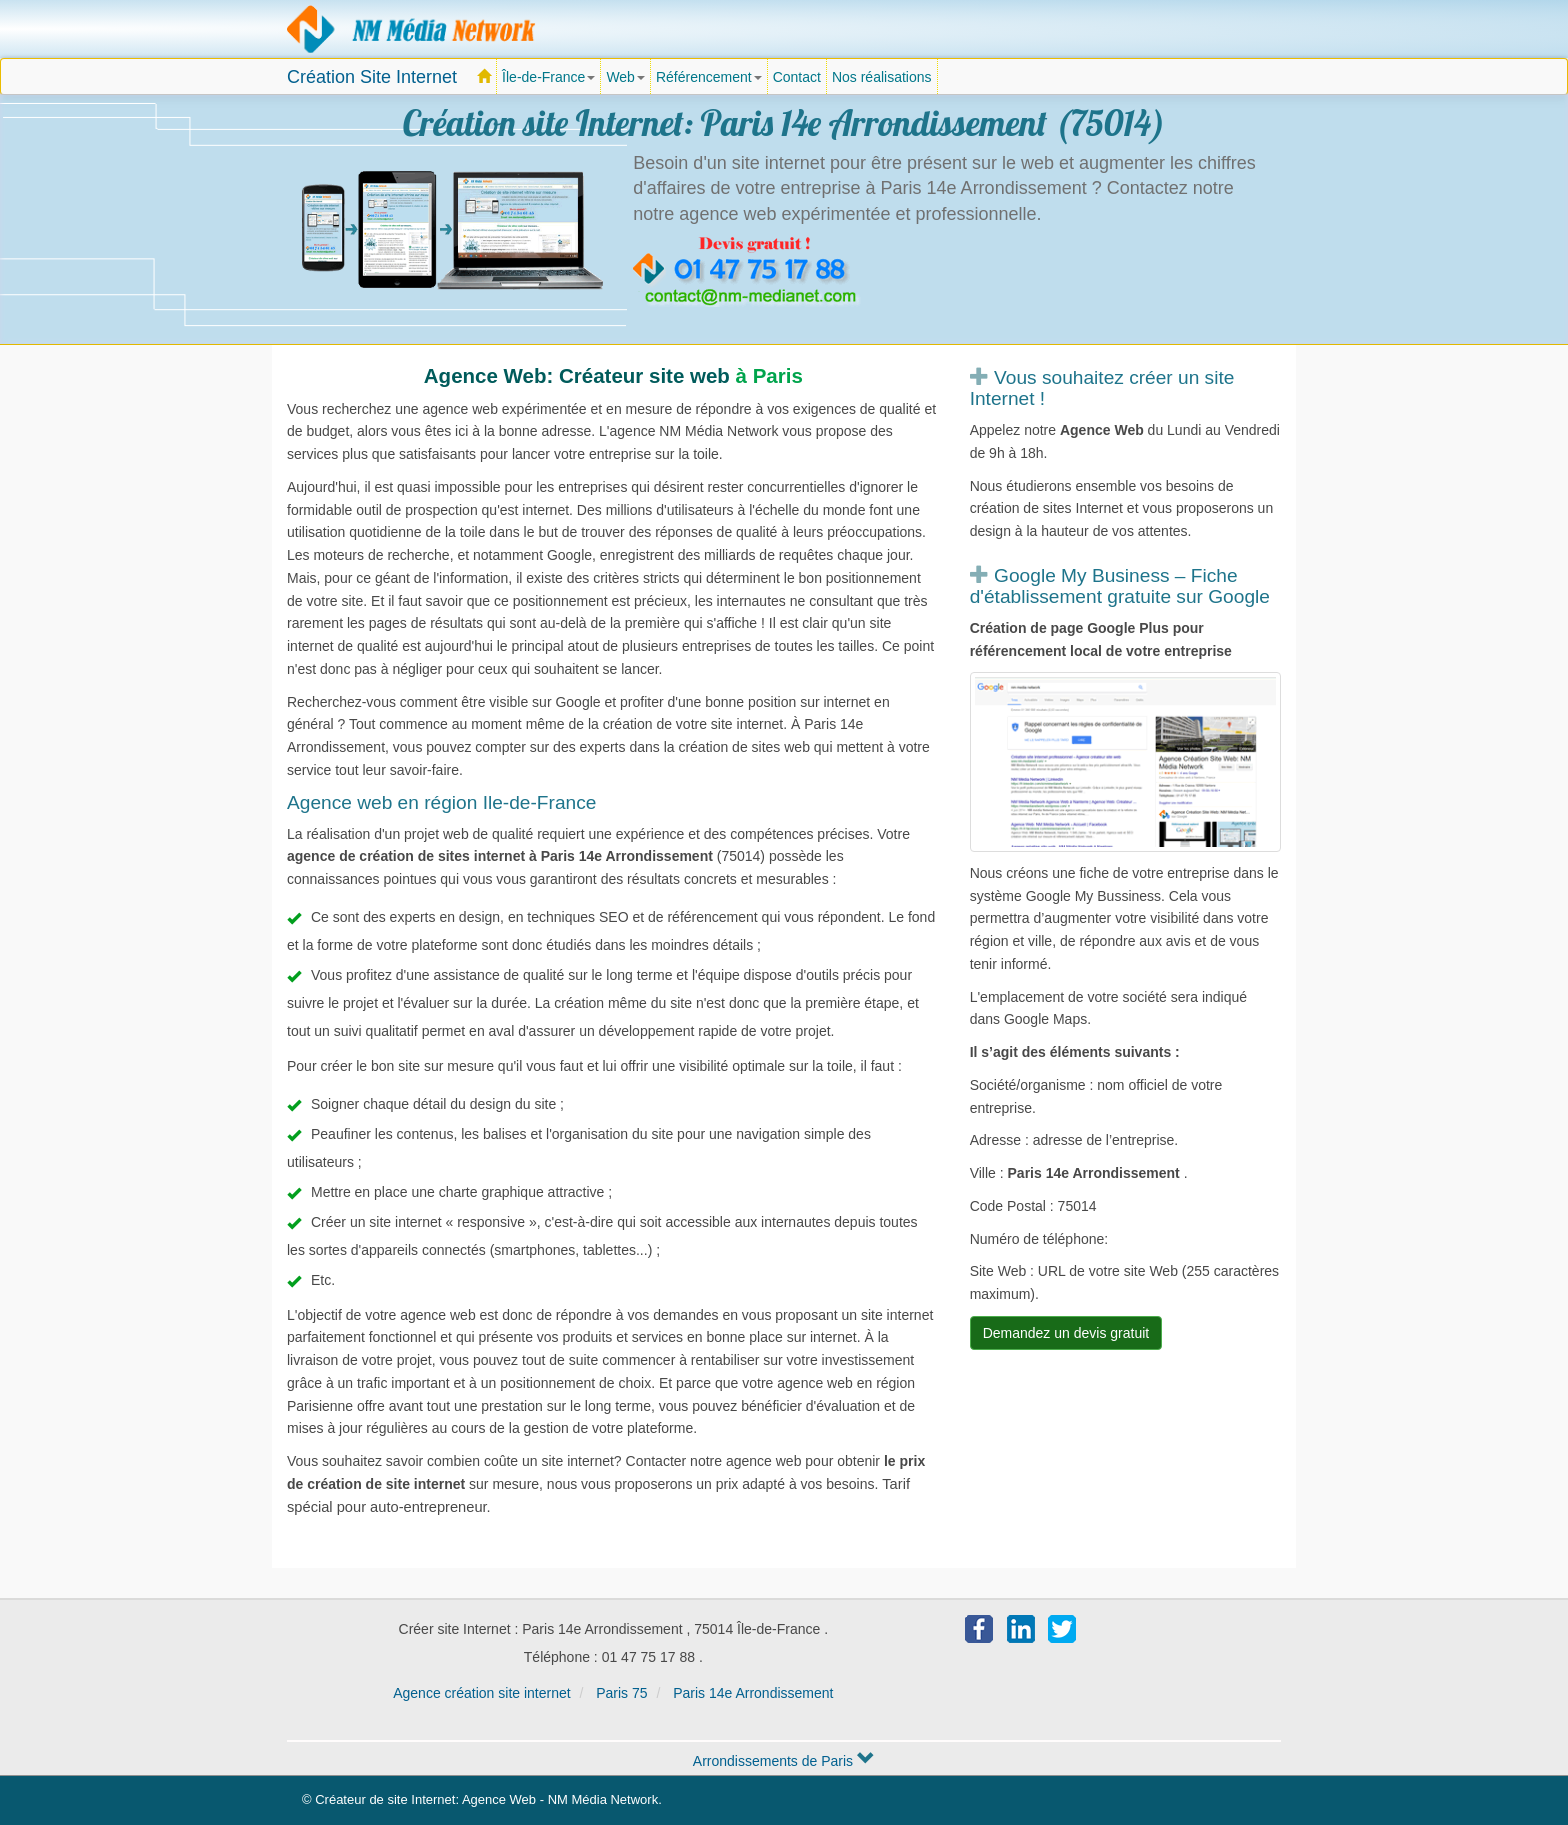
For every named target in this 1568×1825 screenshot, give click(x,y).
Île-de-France (551, 82)
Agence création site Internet (412, 29)
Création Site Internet (372, 77)
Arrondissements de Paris (784, 1761)
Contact (797, 77)
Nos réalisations (882, 77)
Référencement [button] (709, 77)
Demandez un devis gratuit (1066, 1333)
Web (625, 77)
